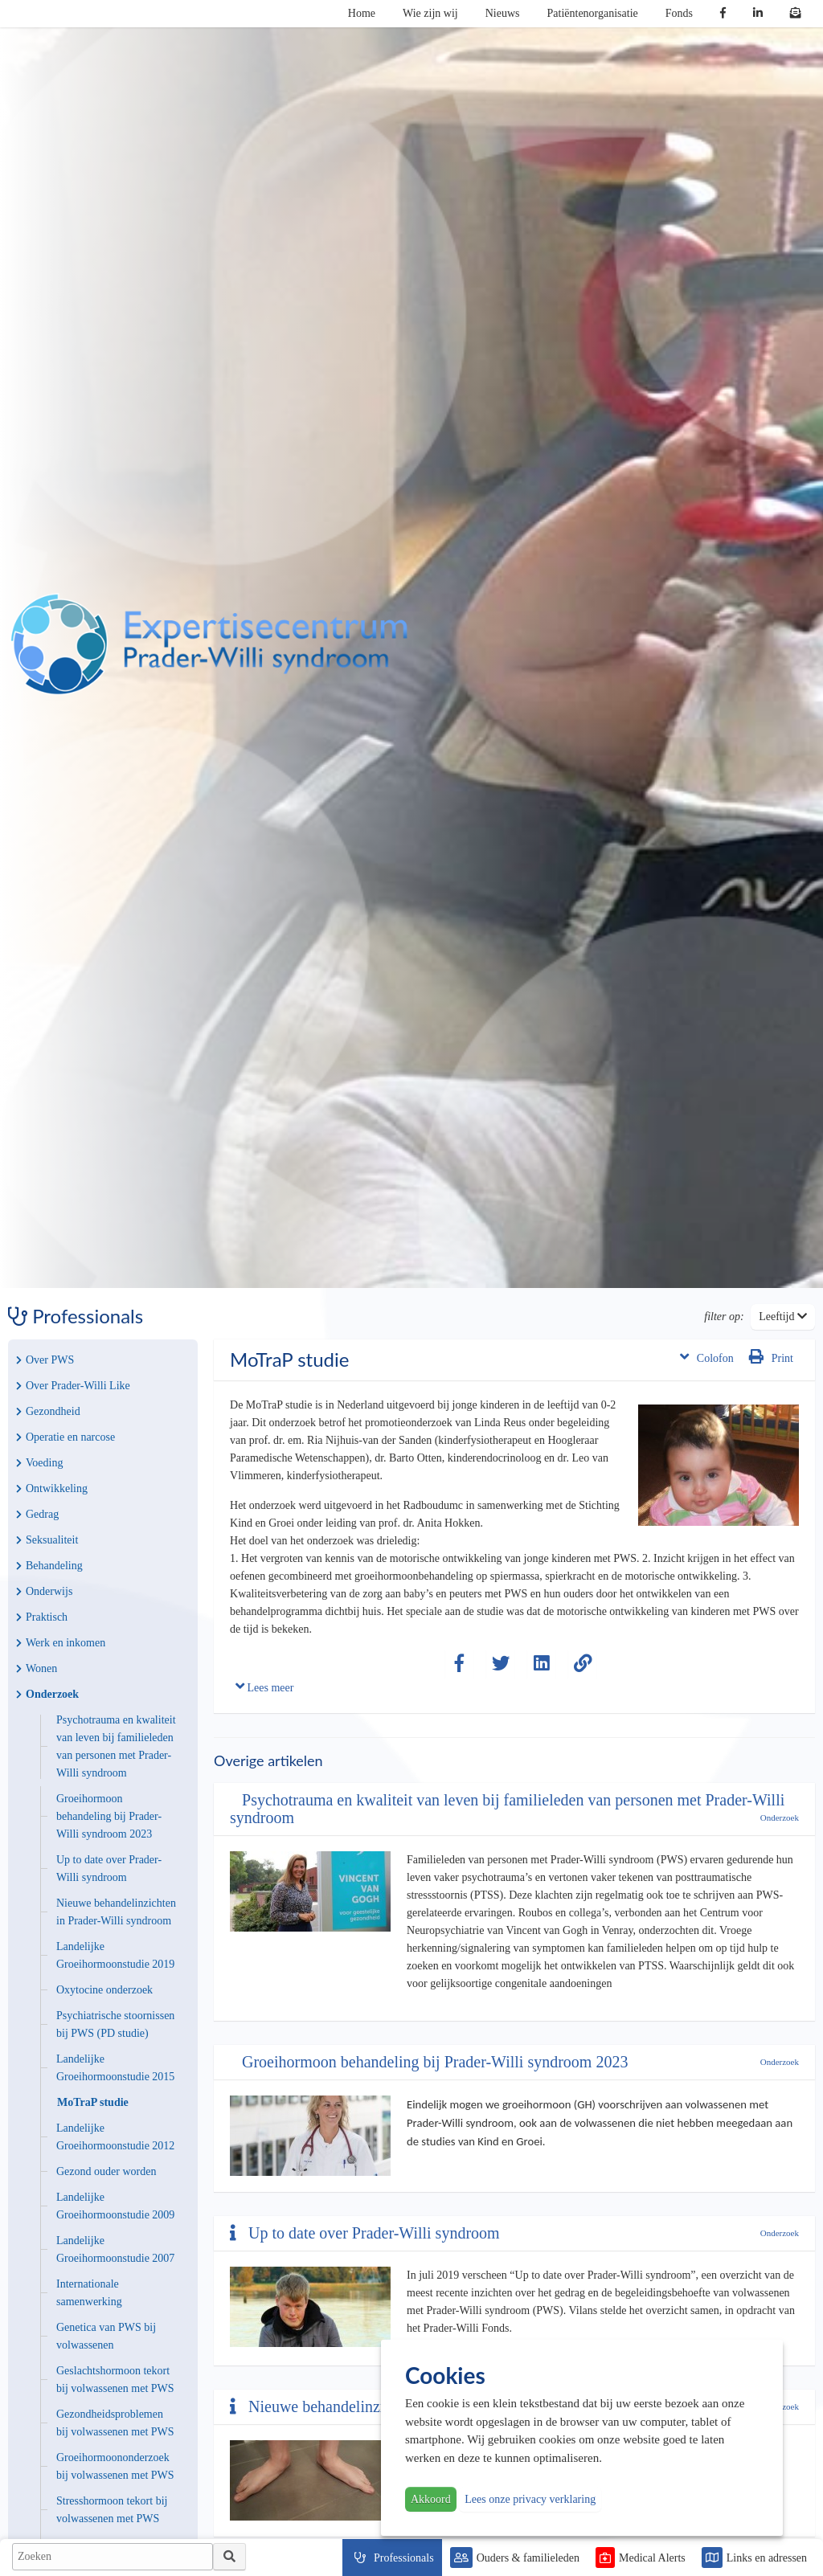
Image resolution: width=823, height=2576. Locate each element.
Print (771, 1356)
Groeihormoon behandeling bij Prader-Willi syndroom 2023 (109, 1816)
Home (361, 13)
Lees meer (264, 1686)
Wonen (36, 1668)
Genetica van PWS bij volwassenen (106, 2336)
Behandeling (49, 1566)
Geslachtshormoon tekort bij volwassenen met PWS (115, 2379)
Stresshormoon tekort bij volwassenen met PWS (111, 2510)
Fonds (679, 13)
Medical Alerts (652, 2558)
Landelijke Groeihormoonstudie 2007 (115, 2249)
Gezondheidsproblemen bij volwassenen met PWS (115, 2423)
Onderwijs (44, 1591)
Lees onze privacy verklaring (530, 2499)
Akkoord (431, 2499)
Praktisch (42, 1617)
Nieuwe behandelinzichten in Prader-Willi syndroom (116, 1912)
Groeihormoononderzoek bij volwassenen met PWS (115, 2466)
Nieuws (502, 13)
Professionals (404, 2558)
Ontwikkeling (52, 1488)
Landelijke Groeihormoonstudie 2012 (115, 2137)
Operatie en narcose (65, 1437)
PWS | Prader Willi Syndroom (209, 644)
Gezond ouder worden (106, 2171)
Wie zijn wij (430, 13)
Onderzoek (47, 1694)
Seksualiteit (47, 1540)
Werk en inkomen (60, 1643)
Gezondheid (48, 1411)
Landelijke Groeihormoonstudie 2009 (115, 2206)
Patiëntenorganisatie (592, 13)
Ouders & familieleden (528, 2558)
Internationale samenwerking (89, 2293)
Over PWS (45, 1360)
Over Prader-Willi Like (73, 1386)
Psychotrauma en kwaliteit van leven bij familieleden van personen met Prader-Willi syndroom (116, 1746)
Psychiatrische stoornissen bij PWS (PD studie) (115, 2024)
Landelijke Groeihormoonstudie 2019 (115, 1955)
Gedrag (37, 1514)
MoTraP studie (93, 2102)
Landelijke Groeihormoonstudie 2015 (115, 2068)
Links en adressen (767, 2558)
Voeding (39, 1463)
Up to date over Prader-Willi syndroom (109, 1868)
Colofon (707, 1356)
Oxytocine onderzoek (104, 1990)
